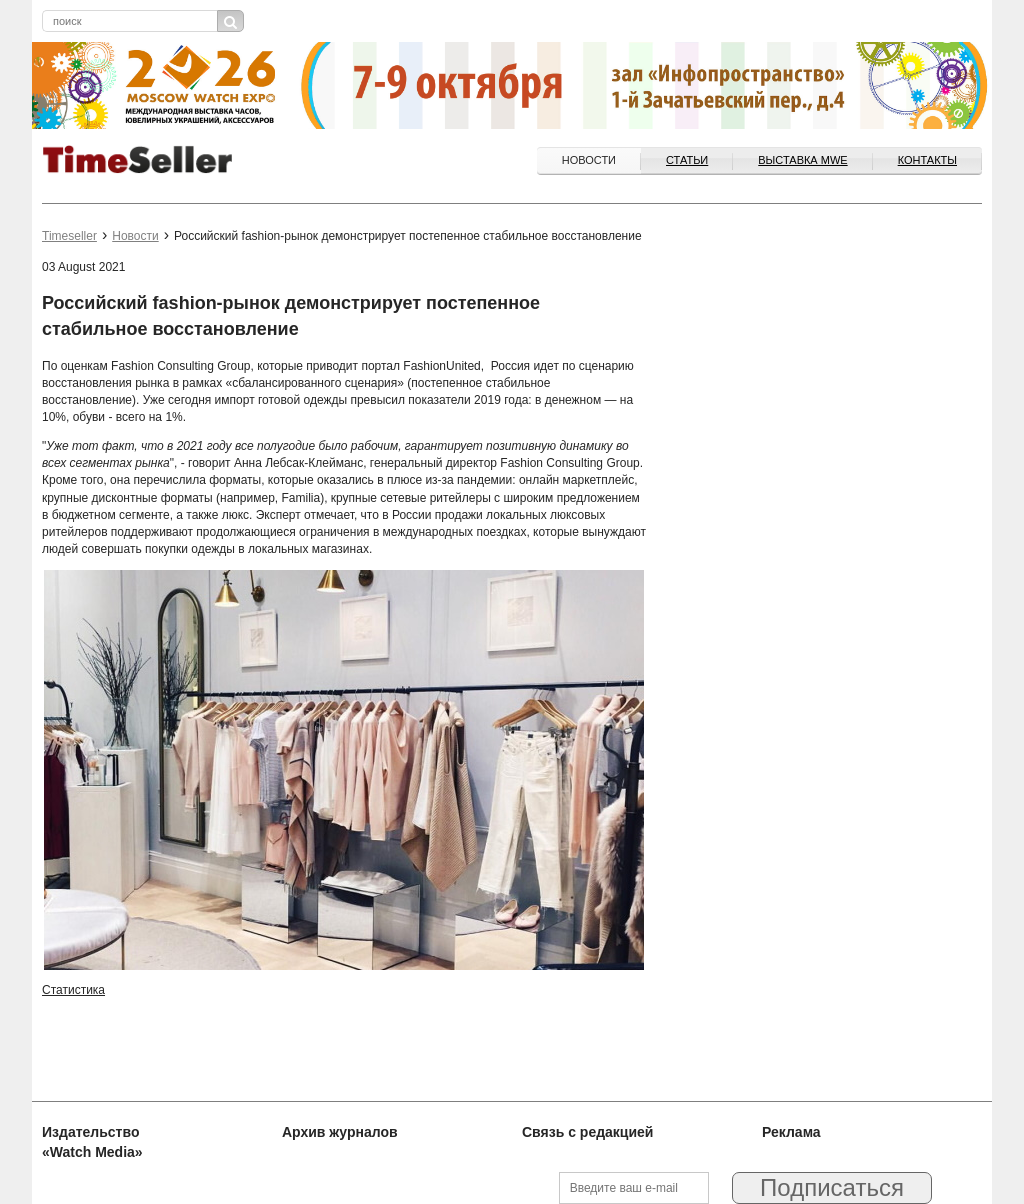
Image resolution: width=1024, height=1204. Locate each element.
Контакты (927, 160)
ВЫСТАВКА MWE (802, 160)
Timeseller (69, 236)
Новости (589, 160)
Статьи (687, 160)
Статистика (73, 990)
